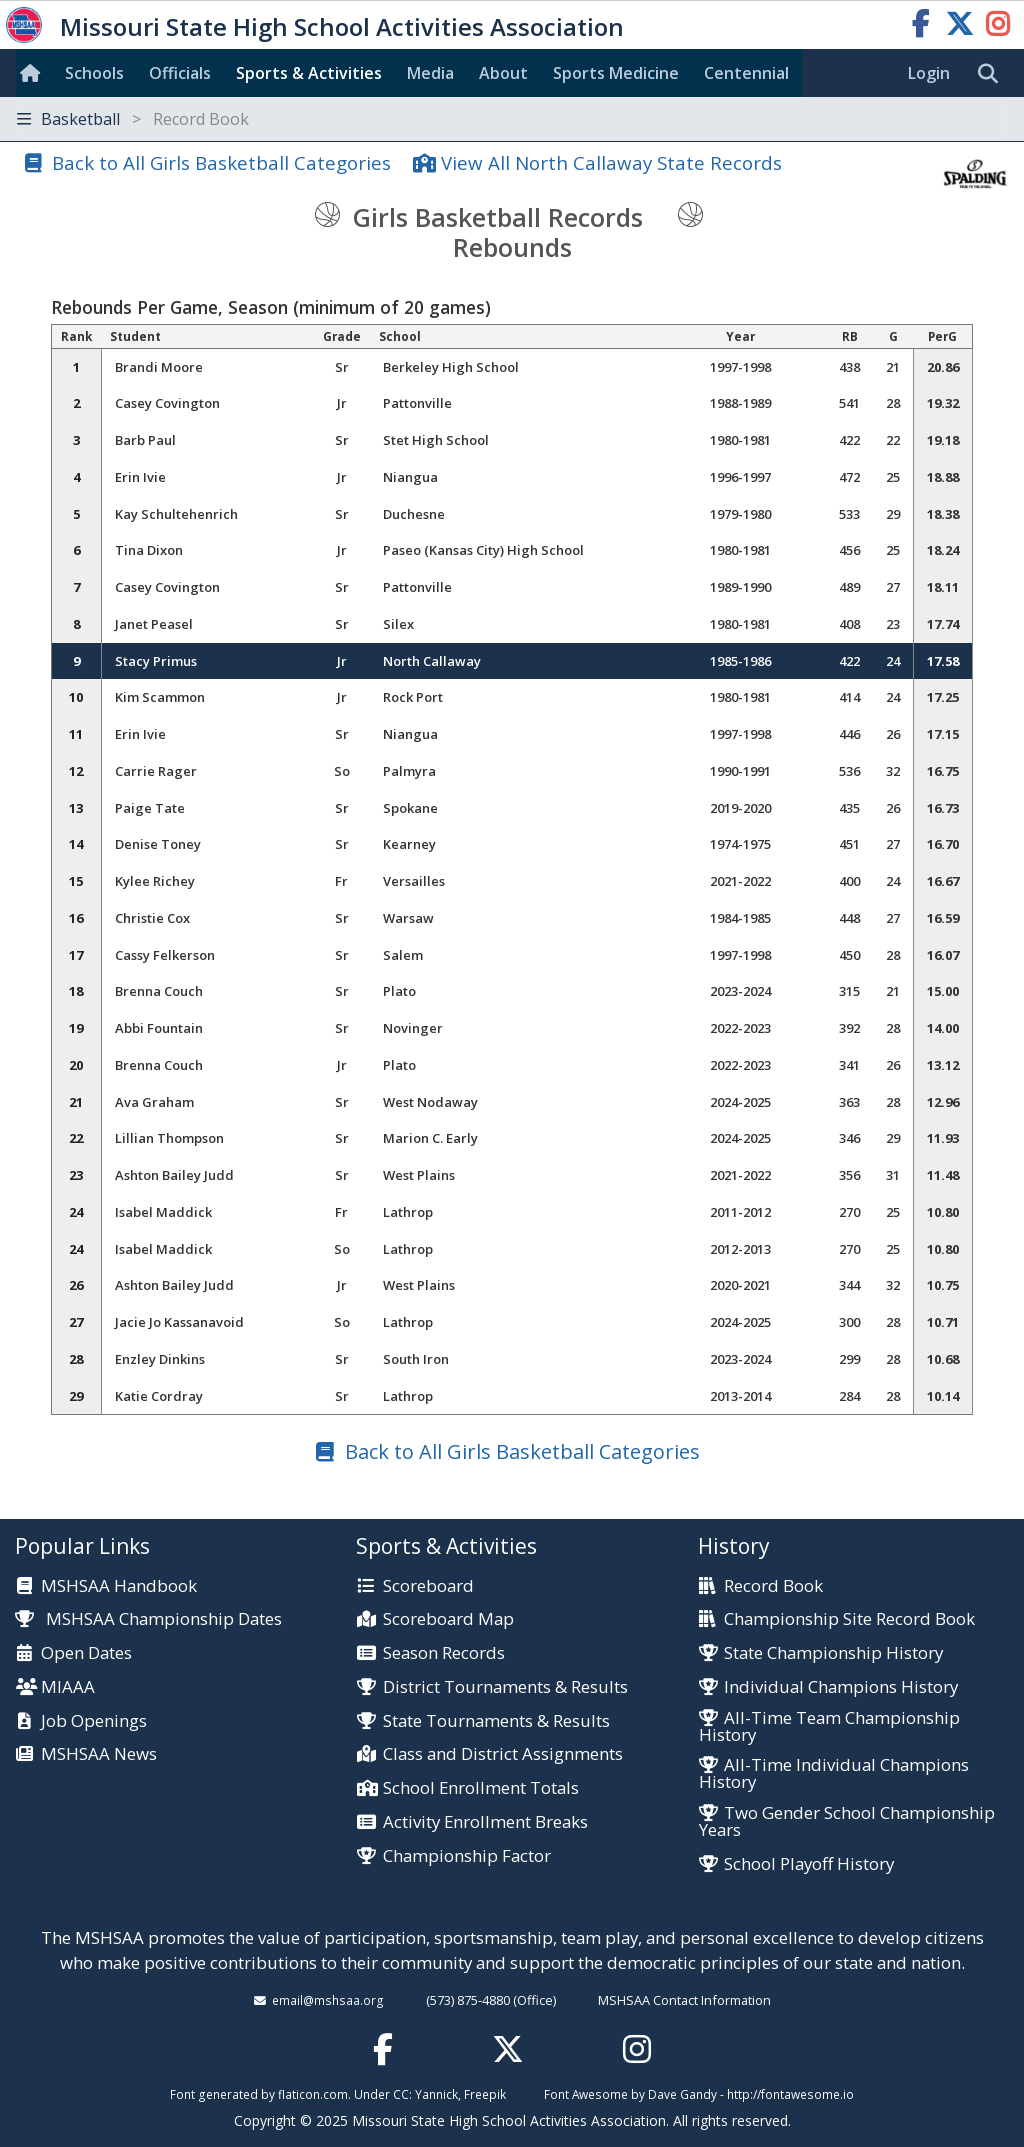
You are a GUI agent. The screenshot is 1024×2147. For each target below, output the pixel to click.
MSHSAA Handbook (119, 1586)
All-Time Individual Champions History (834, 1774)
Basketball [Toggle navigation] (133, 119)
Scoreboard (428, 1586)
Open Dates (86, 1653)
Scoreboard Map (448, 1619)
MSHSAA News (99, 1754)
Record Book (773, 1586)
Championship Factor (467, 1856)
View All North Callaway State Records (611, 162)
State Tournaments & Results (496, 1721)
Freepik (485, 2094)
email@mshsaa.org (328, 2000)
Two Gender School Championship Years (847, 1822)
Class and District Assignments (503, 1754)
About (503, 73)
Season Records (444, 1653)
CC (401, 2094)
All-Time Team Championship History (829, 1727)
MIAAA (68, 1687)
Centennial (746, 73)
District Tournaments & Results (505, 1687)
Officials (180, 73)
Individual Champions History (841, 1687)
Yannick (436, 2094)
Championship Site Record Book (849, 1619)
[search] (993, 74)
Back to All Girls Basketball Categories (221, 162)
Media (430, 73)
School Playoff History (809, 1864)
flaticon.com (313, 2094)
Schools (94, 73)
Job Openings (94, 1721)
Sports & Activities (309, 73)
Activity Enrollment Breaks (485, 1822)
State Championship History (833, 1653)
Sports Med (616, 73)
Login (929, 73)
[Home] (34, 73)
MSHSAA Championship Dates (148, 1618)
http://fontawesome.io (790, 2094)
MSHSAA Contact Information (684, 2000)
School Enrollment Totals (481, 1788)
